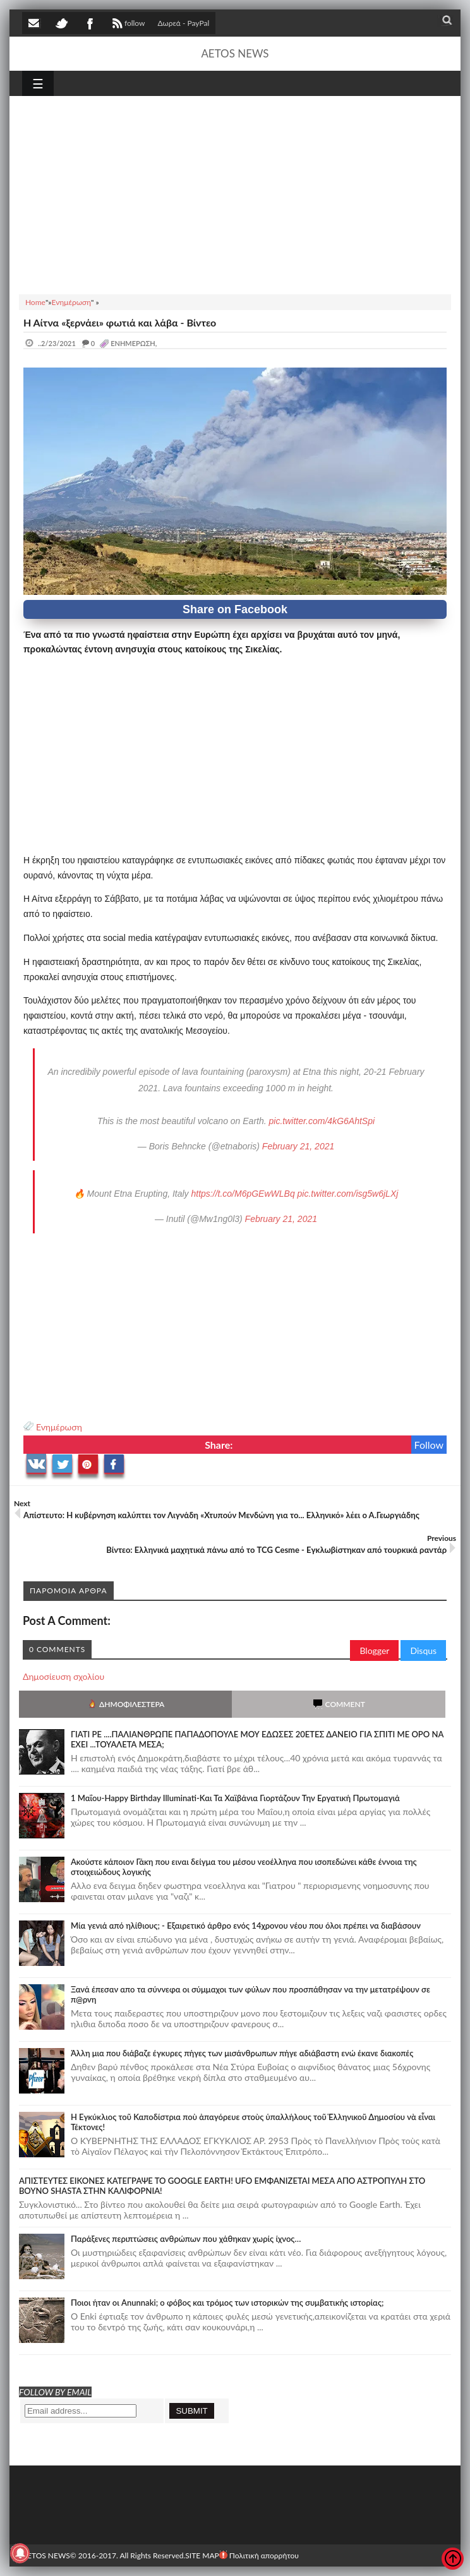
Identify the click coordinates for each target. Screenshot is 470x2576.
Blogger (374, 1650)
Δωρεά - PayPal (184, 23)
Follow (429, 1445)
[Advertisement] (235, 193)
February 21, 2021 (298, 1146)
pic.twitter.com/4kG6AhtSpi (322, 1121)
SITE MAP (202, 2555)
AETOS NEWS (234, 53)
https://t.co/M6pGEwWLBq (243, 1194)
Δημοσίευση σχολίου (63, 1676)
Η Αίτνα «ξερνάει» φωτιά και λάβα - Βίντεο (119, 322)
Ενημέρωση (59, 1427)
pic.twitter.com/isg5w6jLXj (348, 1194)
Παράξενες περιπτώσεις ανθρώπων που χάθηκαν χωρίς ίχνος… (186, 2239)
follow (127, 24)
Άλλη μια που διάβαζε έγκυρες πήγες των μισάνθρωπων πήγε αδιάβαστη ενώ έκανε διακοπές (242, 2053)
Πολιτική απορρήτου (259, 2555)
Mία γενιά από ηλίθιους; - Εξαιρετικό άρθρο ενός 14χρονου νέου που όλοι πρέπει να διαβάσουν (246, 1925)
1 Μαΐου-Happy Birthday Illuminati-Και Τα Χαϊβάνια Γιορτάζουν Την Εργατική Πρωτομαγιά (235, 1798)
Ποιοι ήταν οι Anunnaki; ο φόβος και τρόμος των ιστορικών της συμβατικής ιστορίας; (227, 2302)
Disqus (423, 1650)
